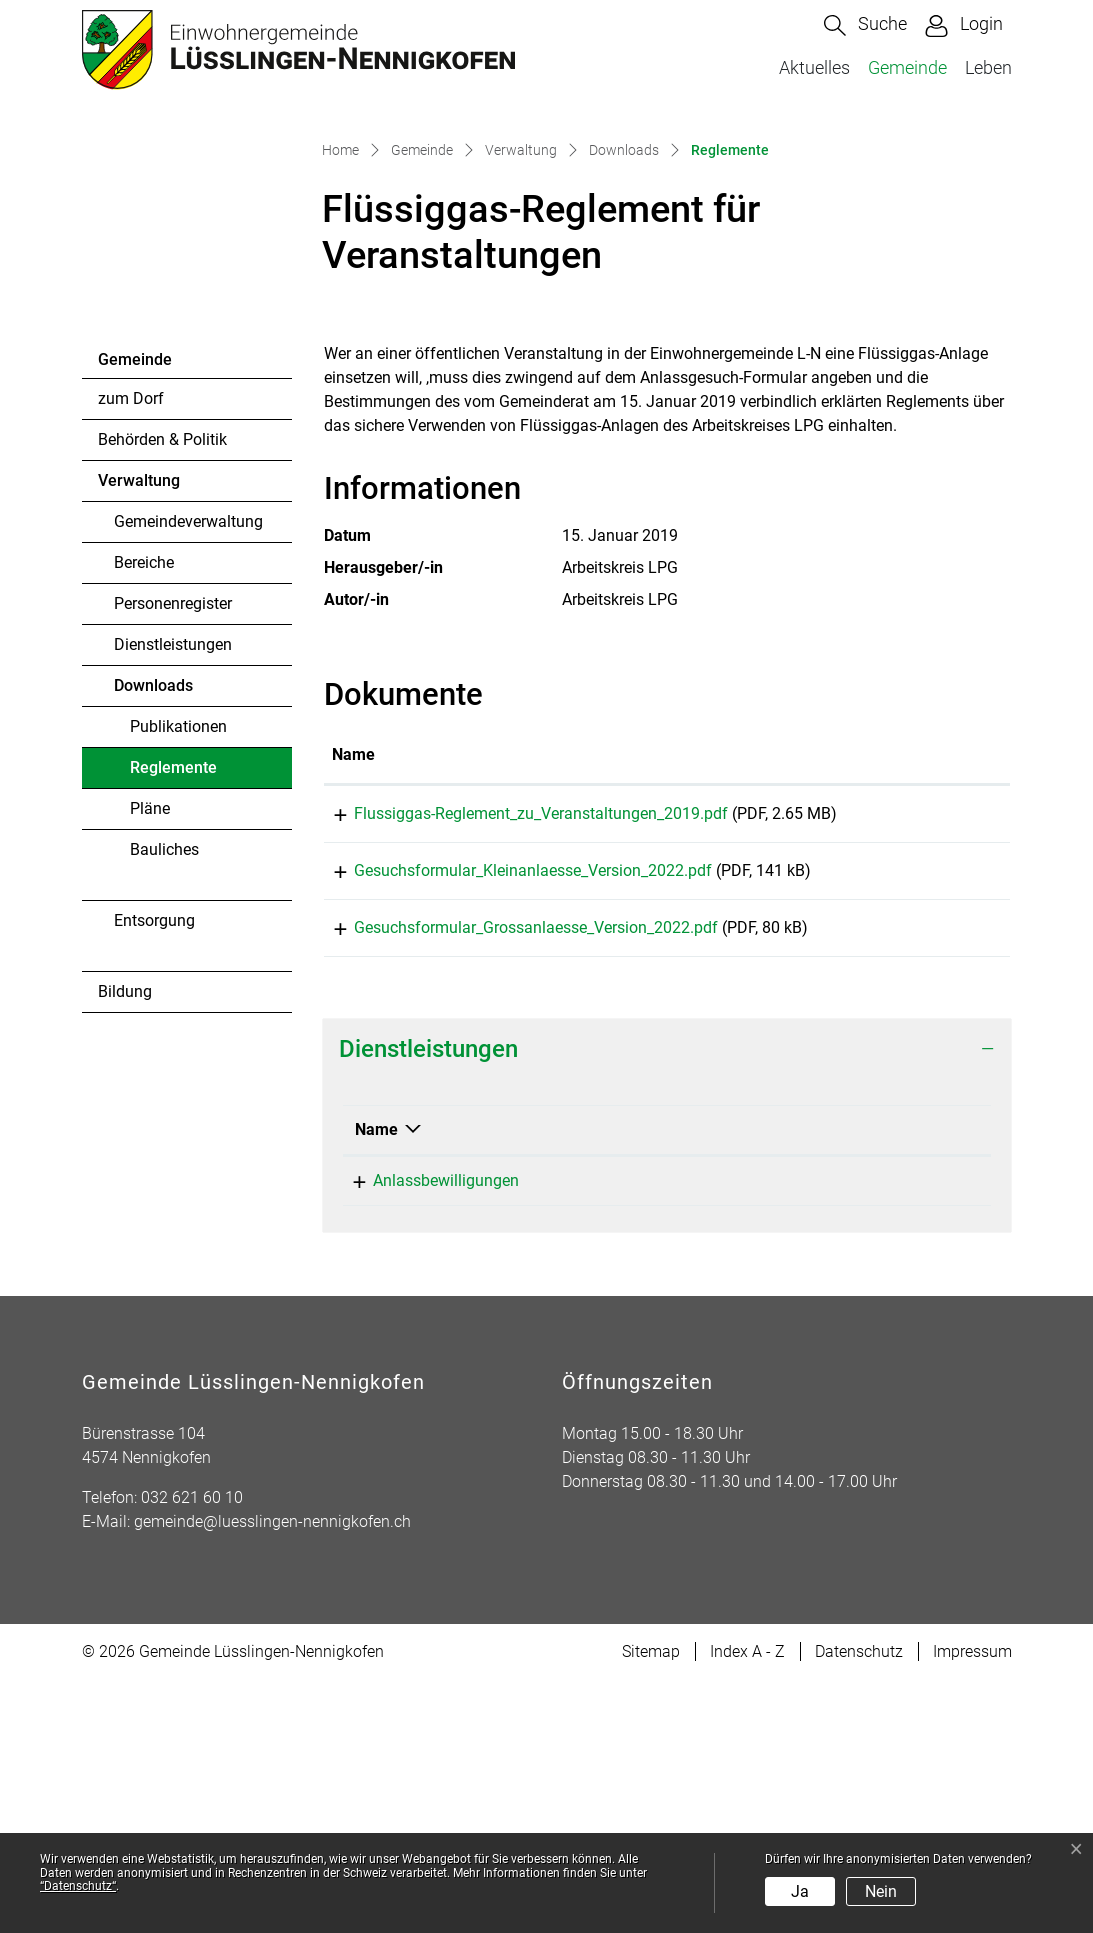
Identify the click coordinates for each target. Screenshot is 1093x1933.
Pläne (150, 1040)
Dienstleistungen (173, 876)
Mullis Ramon (751, 1433)
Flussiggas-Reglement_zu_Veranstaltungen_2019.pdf (519, 1045)
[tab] (667, 1302)
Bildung (125, 1223)
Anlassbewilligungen (428, 1433)
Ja (800, 1891)
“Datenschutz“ (78, 1886)
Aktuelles (814, 67)
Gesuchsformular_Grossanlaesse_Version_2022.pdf (514, 1173)
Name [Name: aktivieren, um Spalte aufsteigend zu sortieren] (353, 986)
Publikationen (178, 958)
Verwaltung (139, 712)
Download (953, 1049)
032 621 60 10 (192, 1750)
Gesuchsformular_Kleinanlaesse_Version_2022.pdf (511, 1109)
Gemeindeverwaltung (188, 753)
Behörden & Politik (162, 671)
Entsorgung (154, 1152)
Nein (881, 1891)
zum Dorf (131, 630)
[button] (865, 25)
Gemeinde (907, 67)
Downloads (153, 917)
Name (376, 1382)
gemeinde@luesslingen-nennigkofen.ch (272, 1774)
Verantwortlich (754, 1382)
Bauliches (164, 1081)
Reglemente (184, 1005)
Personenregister (173, 835)
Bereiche (144, 794)
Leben (988, 67)
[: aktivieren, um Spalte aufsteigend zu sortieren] (954, 988)
